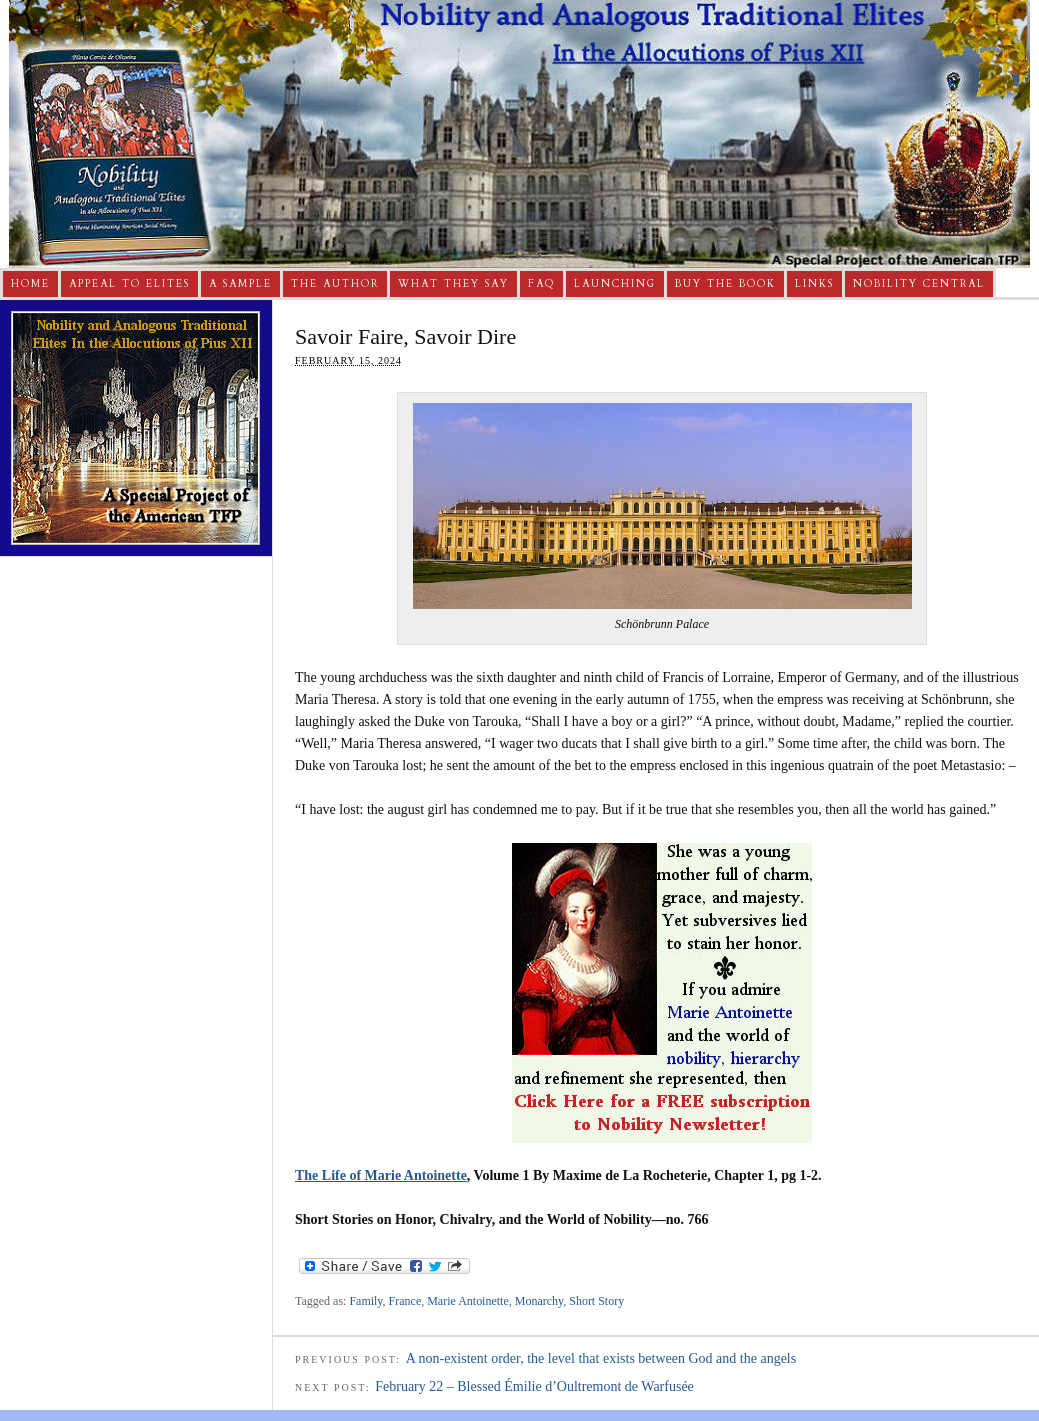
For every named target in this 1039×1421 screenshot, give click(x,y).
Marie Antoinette (468, 1301)
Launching (615, 284)
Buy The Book (725, 284)
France (405, 1301)
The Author (335, 284)
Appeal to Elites (129, 284)
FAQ (541, 284)
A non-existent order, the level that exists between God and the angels (601, 1358)
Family (365, 1301)
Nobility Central (919, 284)
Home (30, 284)
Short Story (596, 1301)
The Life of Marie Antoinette (381, 1175)
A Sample (240, 284)
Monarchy (539, 1301)
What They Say (453, 284)
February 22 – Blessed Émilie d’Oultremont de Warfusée (534, 1386)
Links (814, 284)
